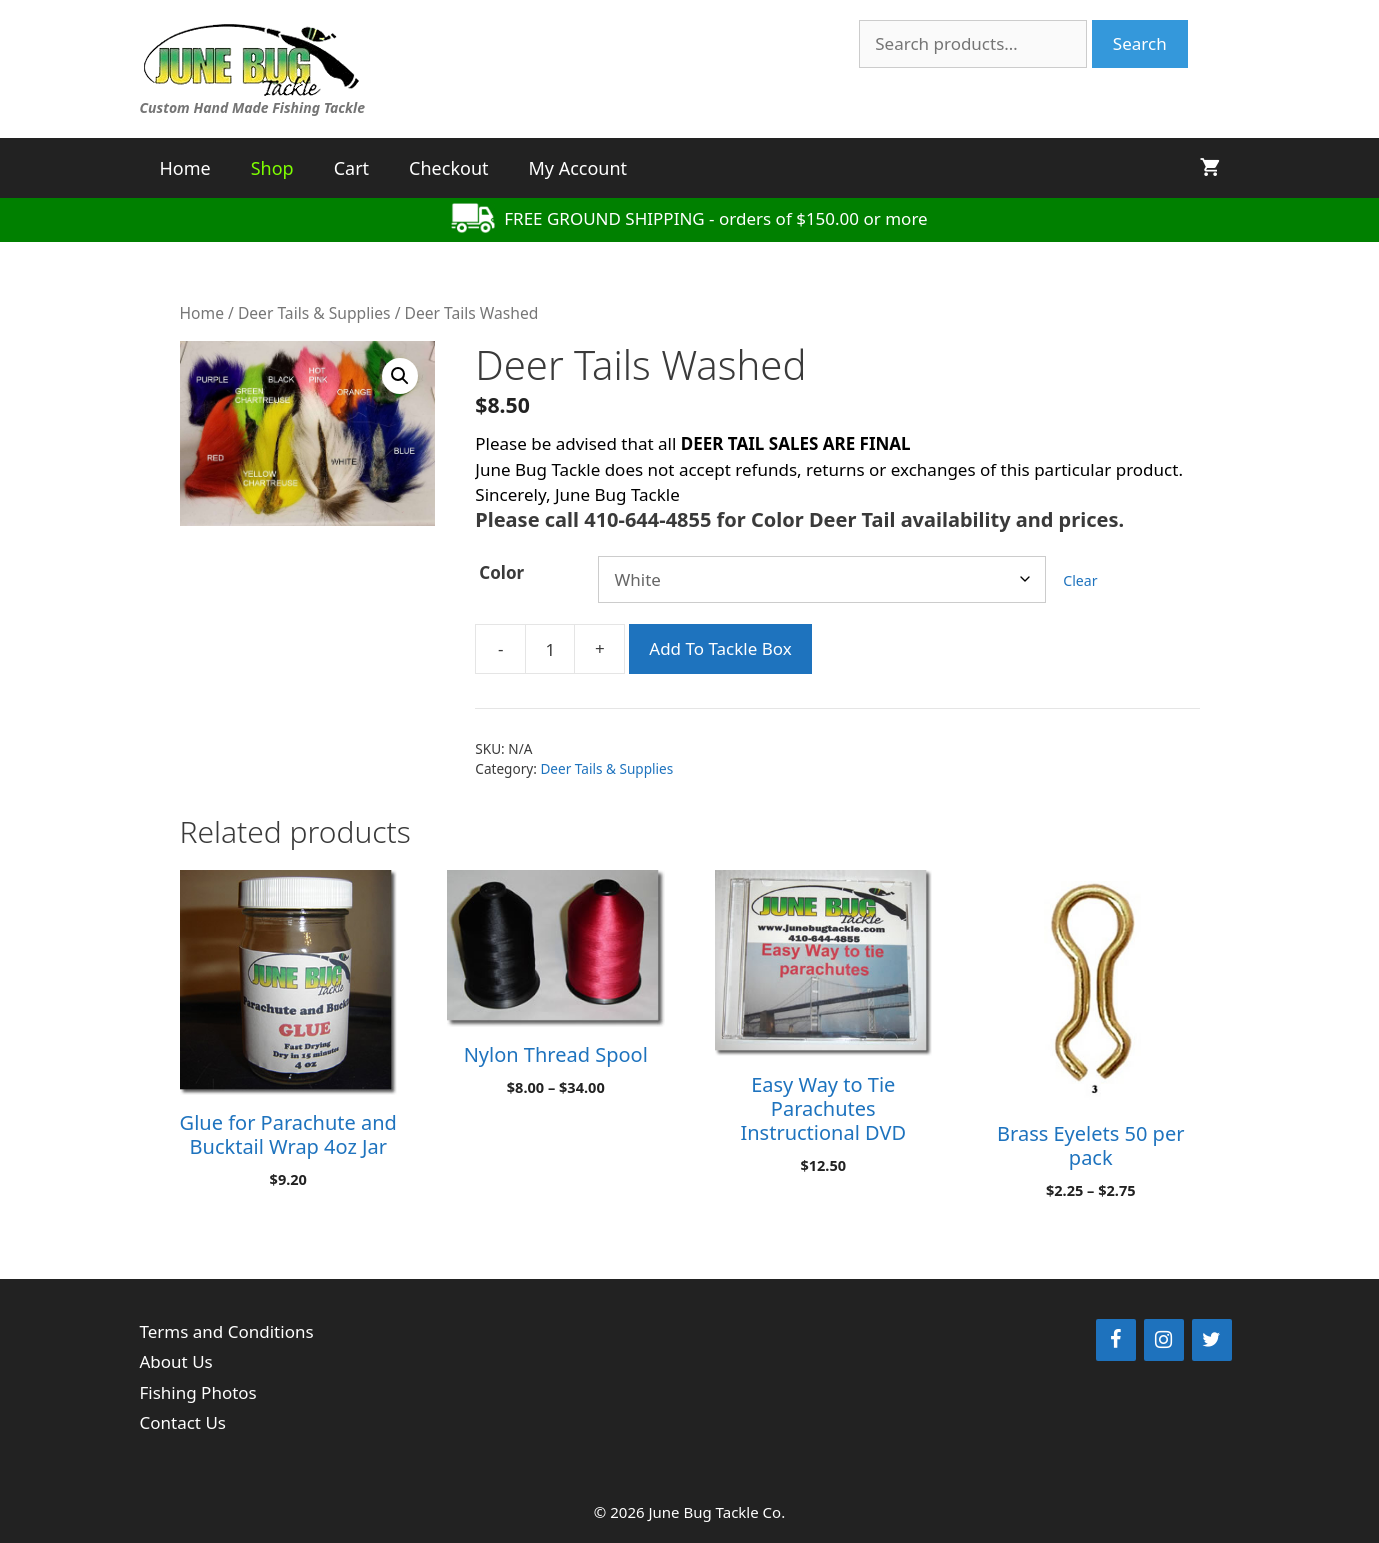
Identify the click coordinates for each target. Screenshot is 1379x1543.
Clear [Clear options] (1080, 580)
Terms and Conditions (227, 1331)
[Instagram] (1164, 1340)
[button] (400, 376)
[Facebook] (1116, 1340)
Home (185, 168)
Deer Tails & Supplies (314, 313)
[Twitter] (1212, 1340)
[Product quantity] (550, 649)
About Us (176, 1361)
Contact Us (183, 1422)
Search (1140, 43)
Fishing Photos (198, 1392)
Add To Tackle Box (720, 648)
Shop (272, 168)
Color (501, 572)
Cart (351, 168)
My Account (578, 168)
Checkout (448, 168)
